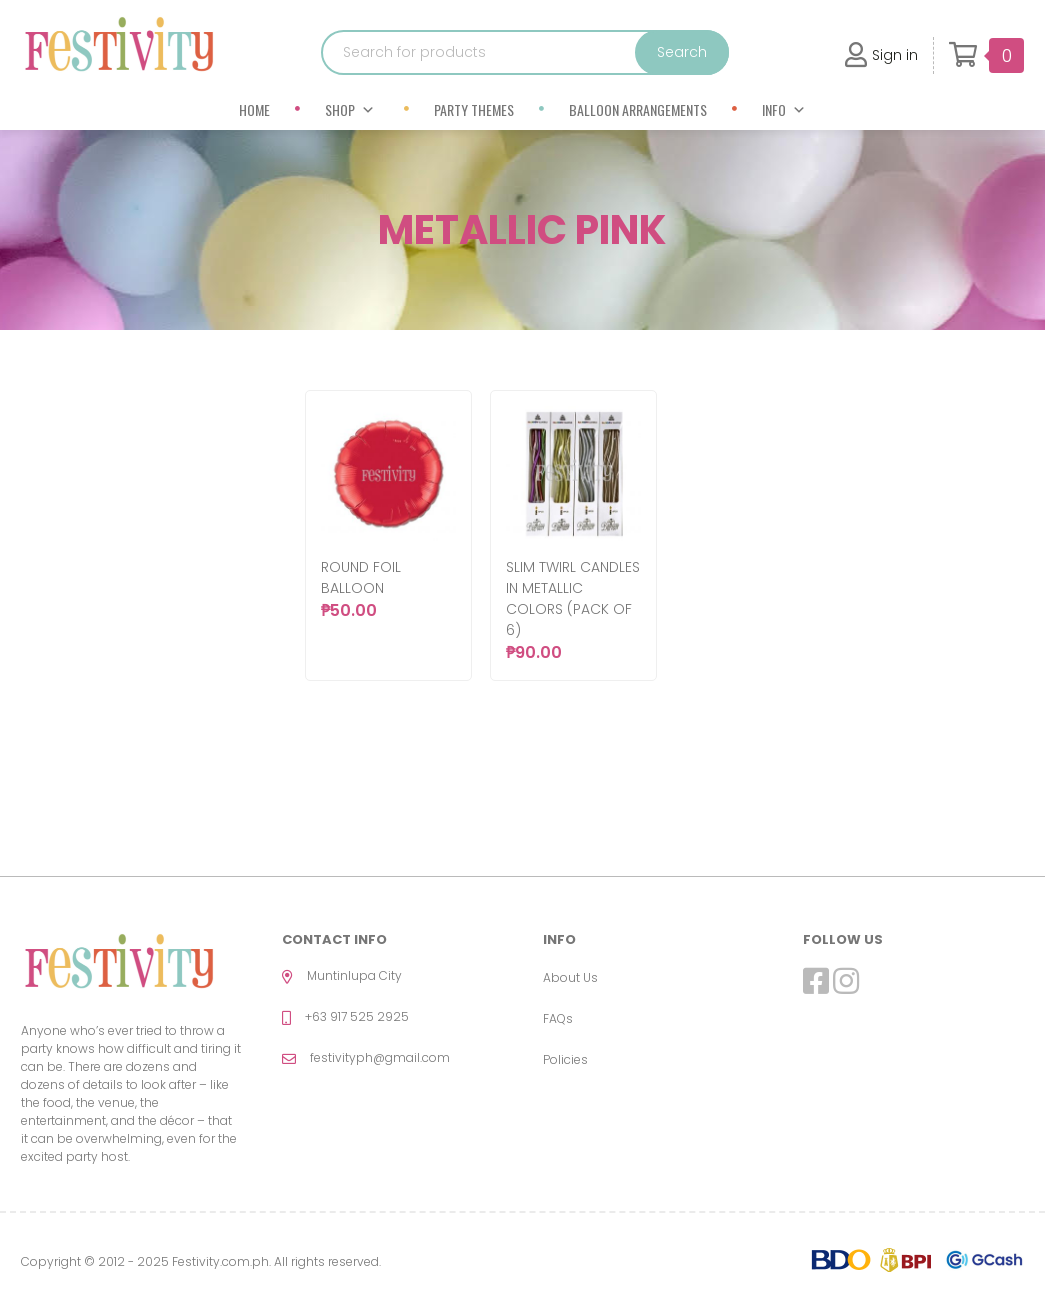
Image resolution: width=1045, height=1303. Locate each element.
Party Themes (474, 109)
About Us (570, 977)
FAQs (558, 1018)
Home (254, 109)
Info (784, 109)
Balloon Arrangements (638, 109)
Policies (565, 1059)
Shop (350, 109)
